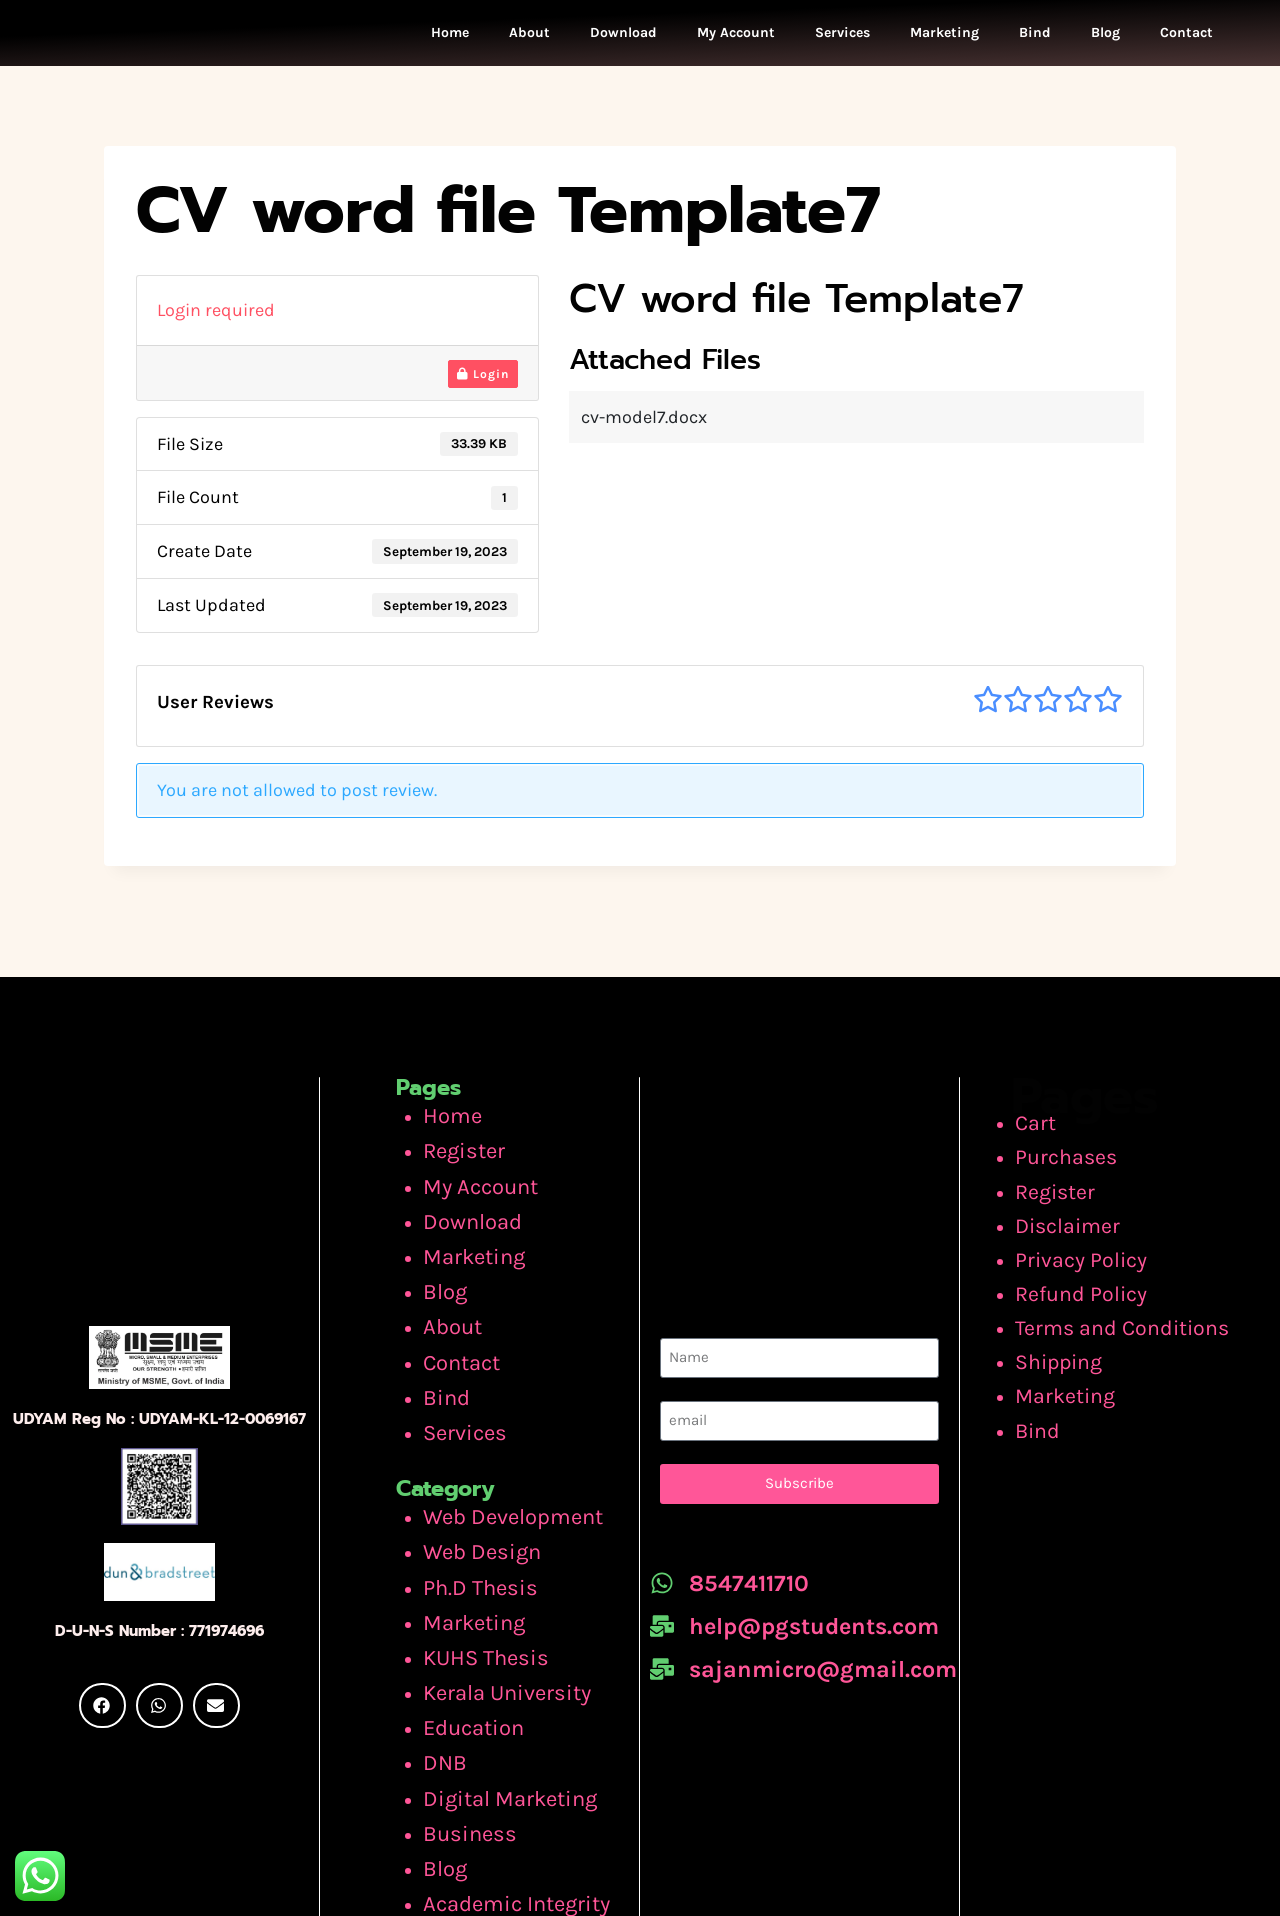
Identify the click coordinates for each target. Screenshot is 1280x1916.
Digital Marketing (494, 1688)
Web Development (497, 1458)
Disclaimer (1076, 1214)
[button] (102, 1686)
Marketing (944, 36)
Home (450, 36)
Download (623, 36)
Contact (1186, 36)
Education (465, 1630)
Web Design (470, 1486)
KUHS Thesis (474, 1573)
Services (842, 36)
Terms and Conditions (1122, 1300)
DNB (440, 1659)
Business (460, 1717)
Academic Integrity (499, 1774)
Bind (1035, 36)
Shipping (1069, 1329)
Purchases (1074, 1156)
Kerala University (492, 1602)
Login (483, 381)
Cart (1049, 1128)
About (529, 36)
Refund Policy (1087, 1272)
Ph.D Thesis (469, 1515)
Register (456, 1149)
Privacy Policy (1086, 1243)
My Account (736, 36)
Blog (1105, 36)
